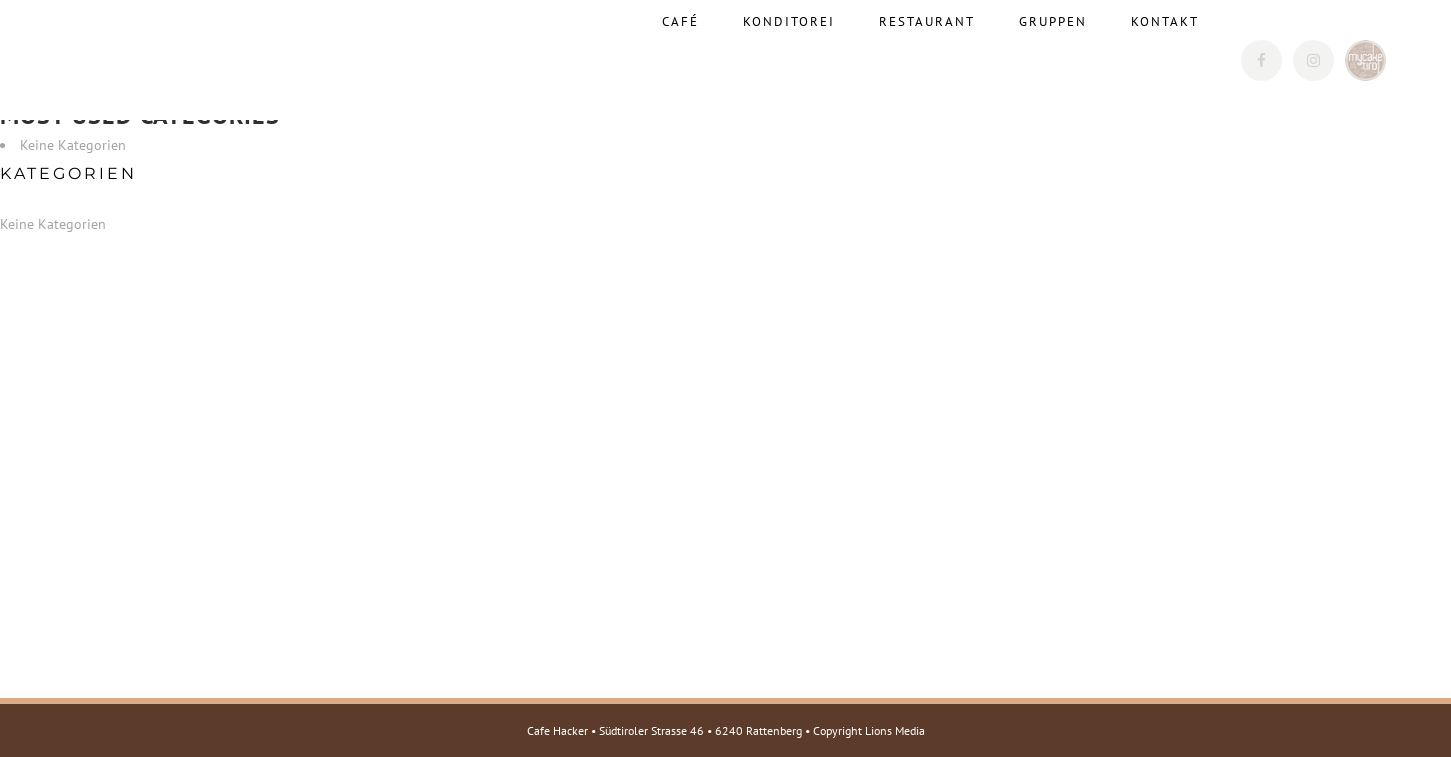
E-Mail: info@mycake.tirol (255, 607)
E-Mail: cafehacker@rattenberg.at (278, 529)
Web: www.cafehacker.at (247, 555)
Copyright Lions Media (869, 730)
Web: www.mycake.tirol (245, 633)
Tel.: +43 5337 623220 (244, 503)
